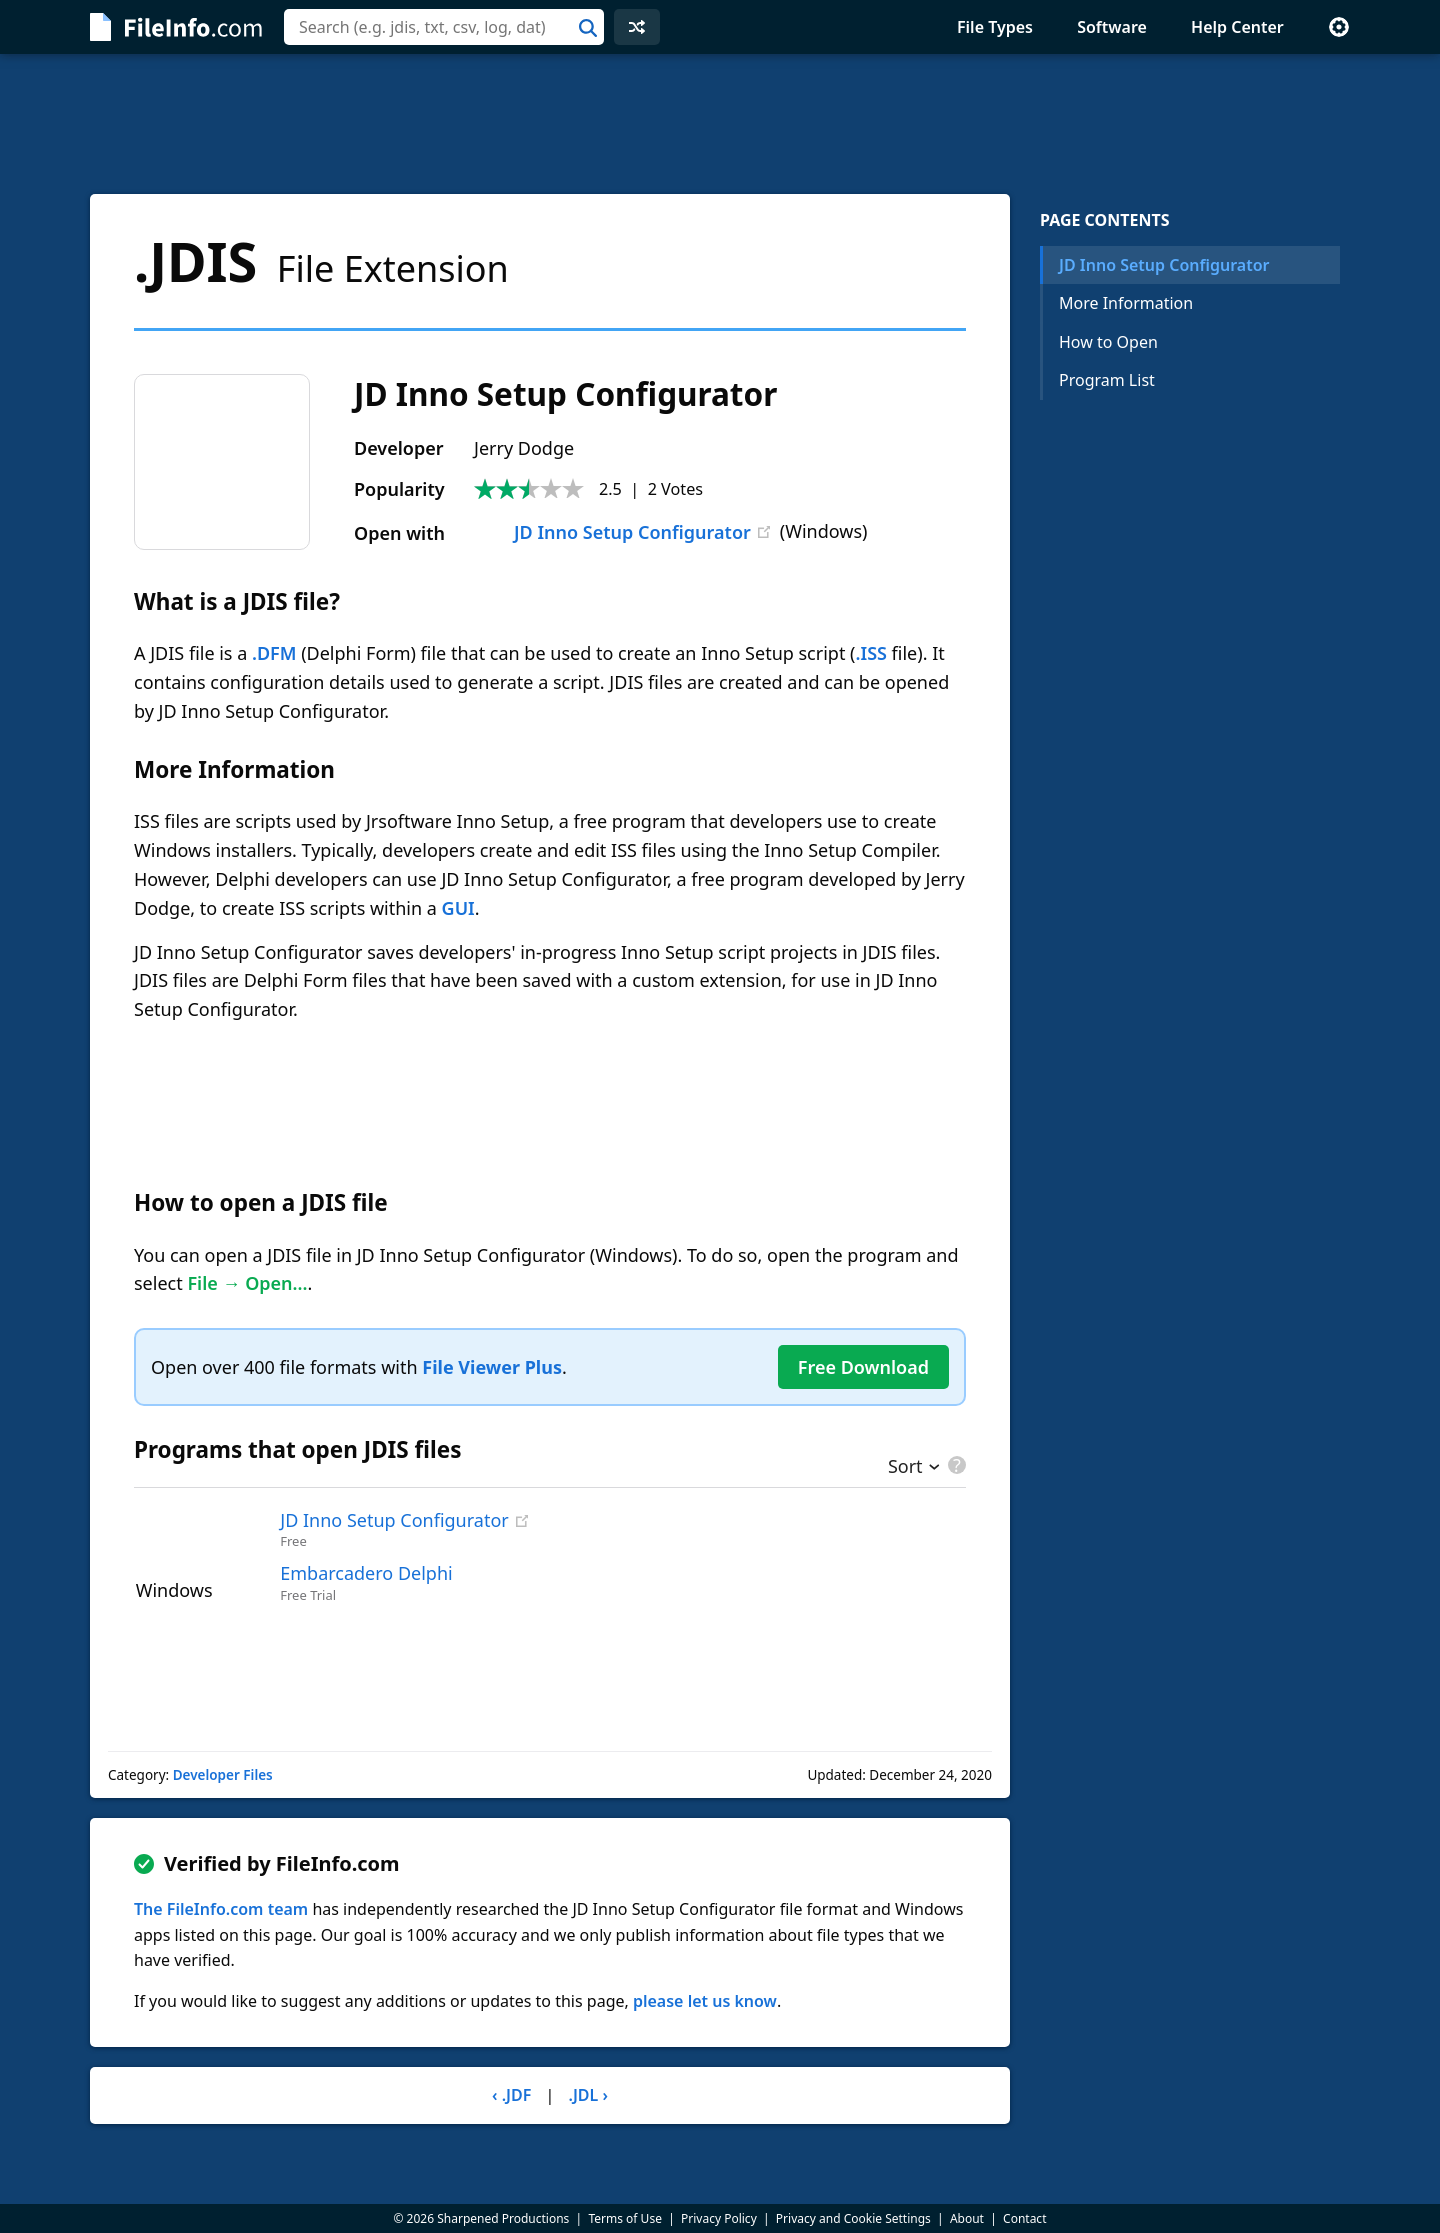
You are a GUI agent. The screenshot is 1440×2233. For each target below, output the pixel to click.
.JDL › (588, 2095)
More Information (1126, 303)
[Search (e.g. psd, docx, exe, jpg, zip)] (444, 27)
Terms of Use (624, 2218)
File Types (995, 27)
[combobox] (444, 27)
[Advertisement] (720, 124)
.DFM (274, 653)
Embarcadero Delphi (366, 1573)
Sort (905, 1468)
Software (1112, 27)
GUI (458, 908)
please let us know (705, 2001)
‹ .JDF (511, 2095)
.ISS (871, 653)
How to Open (1108, 342)
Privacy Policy (719, 2218)
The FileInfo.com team (221, 1909)
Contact (1024, 2218)
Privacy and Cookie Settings (853, 2218)
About (967, 2218)
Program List (1107, 380)
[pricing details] (955, 1465)
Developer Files (223, 1775)
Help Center (1237, 27)
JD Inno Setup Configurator (612, 532)
